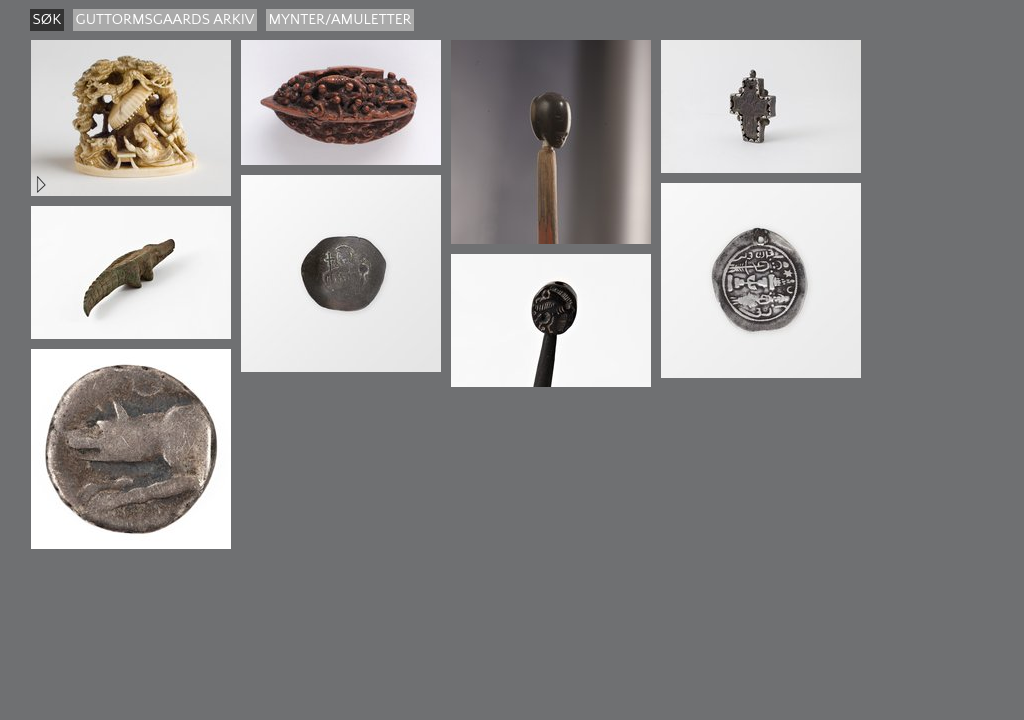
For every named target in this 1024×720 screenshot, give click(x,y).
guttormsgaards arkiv (165, 19)
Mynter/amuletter (340, 19)
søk (47, 19)
